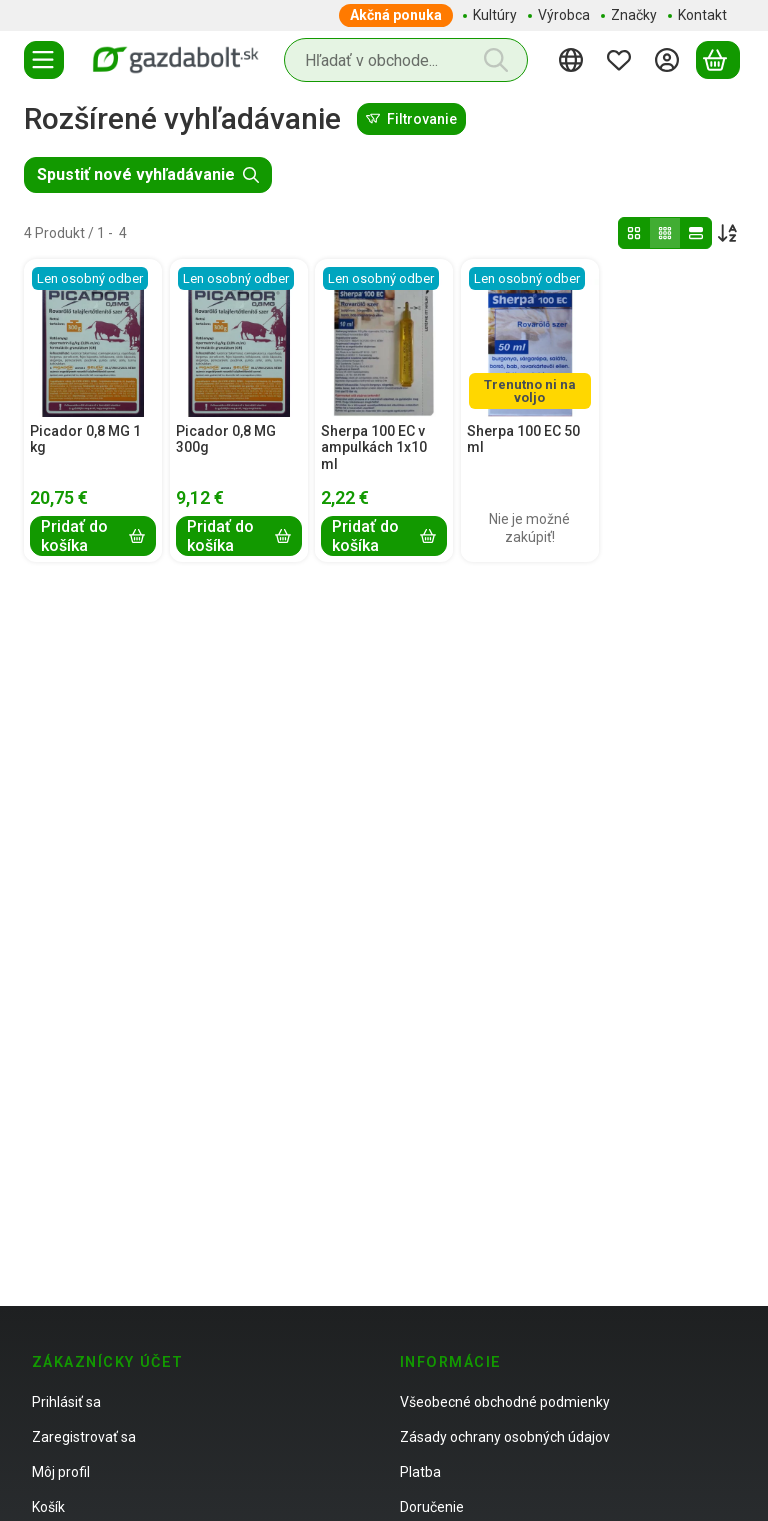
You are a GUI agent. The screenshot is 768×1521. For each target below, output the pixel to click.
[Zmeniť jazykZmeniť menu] (574, 60)
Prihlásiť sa (66, 1402)
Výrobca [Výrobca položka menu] (564, 15)
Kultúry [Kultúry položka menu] (495, 15)
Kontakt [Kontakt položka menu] (702, 15)
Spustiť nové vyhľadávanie (148, 174)
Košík (48, 1507)
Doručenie (432, 1507)
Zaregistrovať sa (84, 1437)
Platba (420, 1472)
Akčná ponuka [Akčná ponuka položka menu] (396, 15)
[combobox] (406, 60)
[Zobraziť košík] (718, 60)
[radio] (634, 233)
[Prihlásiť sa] (670, 60)
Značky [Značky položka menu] (634, 15)
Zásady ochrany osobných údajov (505, 1437)
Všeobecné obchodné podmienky (505, 1402)
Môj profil (61, 1472)
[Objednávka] (728, 233)
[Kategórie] (44, 60)
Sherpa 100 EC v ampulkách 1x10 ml (374, 448)
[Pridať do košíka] (93, 537)
